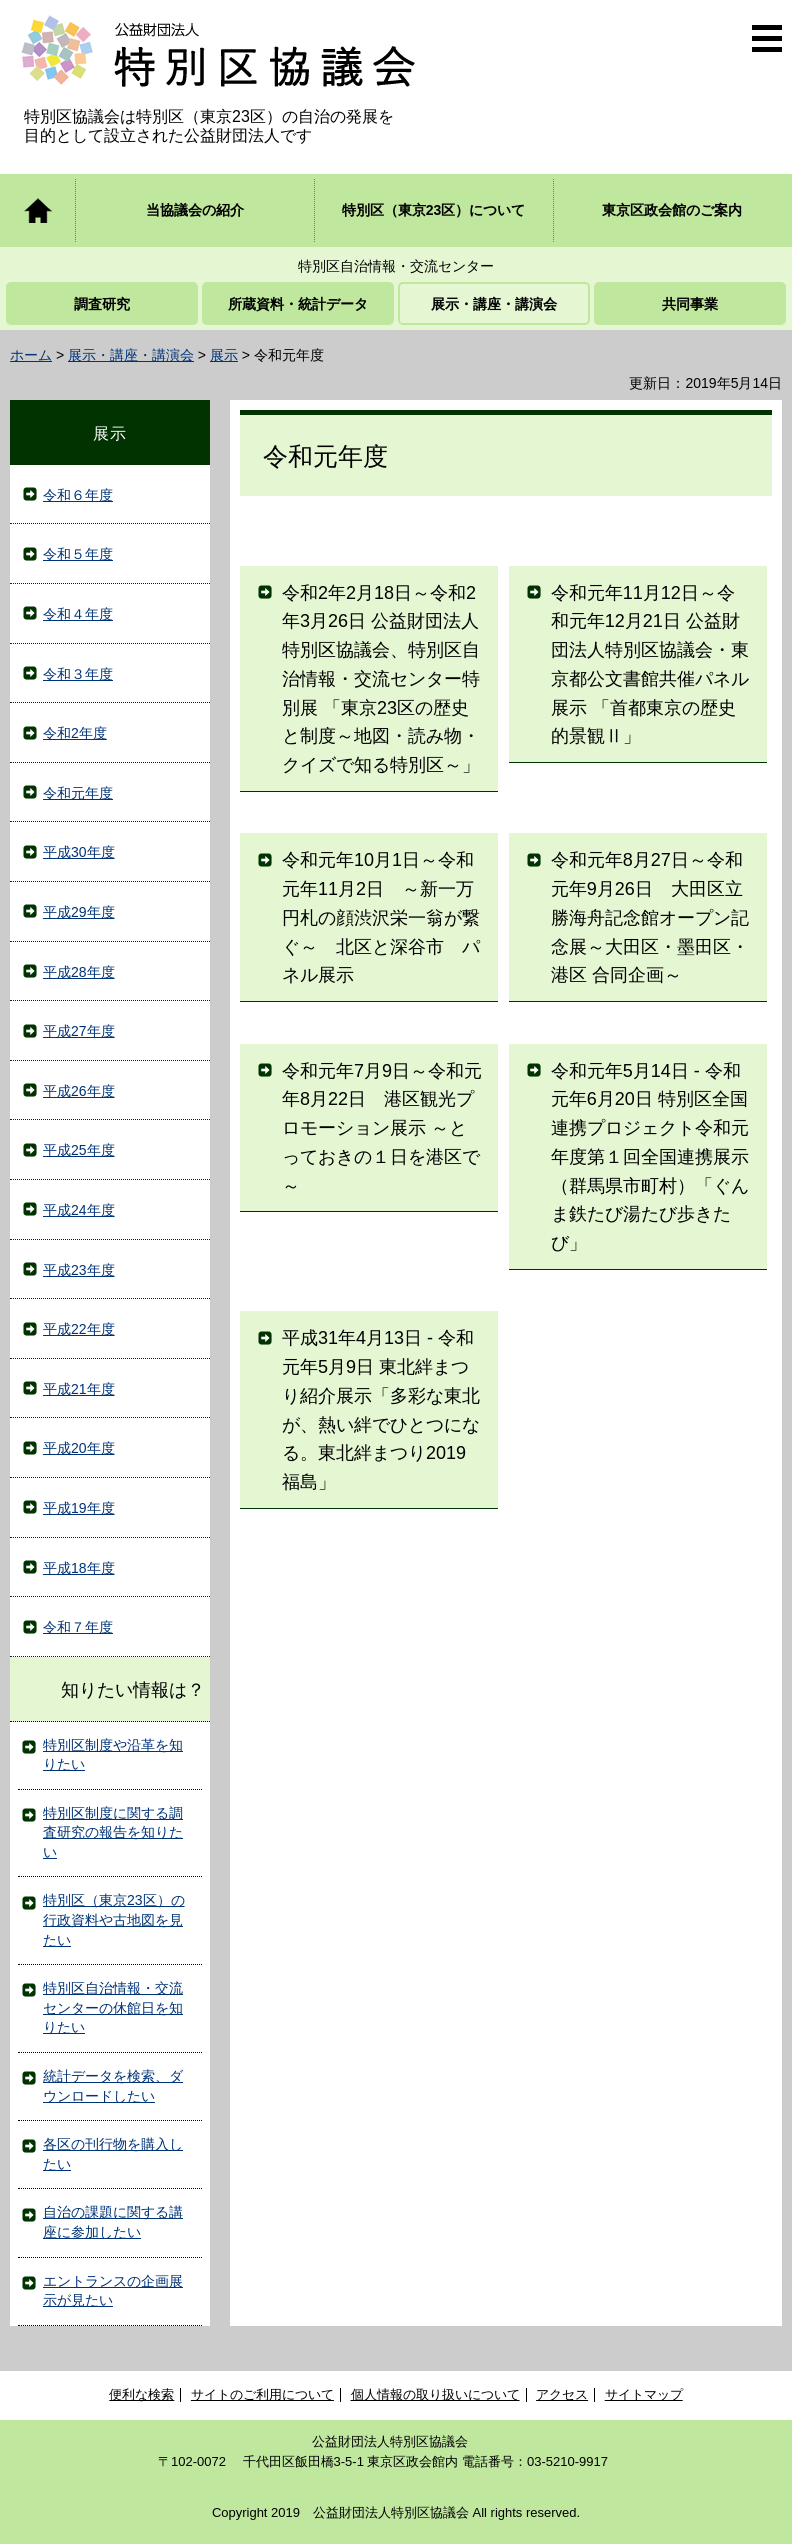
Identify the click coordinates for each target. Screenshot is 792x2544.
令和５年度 (78, 554)
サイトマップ (644, 2394)
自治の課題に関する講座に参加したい (113, 2222)
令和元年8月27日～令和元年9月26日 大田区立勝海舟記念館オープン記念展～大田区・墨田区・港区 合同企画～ (650, 917)
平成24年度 (79, 1210)
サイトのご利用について (262, 2394)
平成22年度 (79, 1329)
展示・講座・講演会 (131, 355)
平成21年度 (79, 1389)
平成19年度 (79, 1508)
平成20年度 (79, 1448)
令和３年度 (78, 674)
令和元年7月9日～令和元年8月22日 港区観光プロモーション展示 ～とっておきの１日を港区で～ (382, 1128)
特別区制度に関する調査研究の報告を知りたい (113, 1832)
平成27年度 (79, 1031)
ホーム (31, 355)
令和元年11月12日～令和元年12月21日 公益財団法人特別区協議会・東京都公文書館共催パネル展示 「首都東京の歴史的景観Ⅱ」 (650, 665)
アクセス (562, 2394)
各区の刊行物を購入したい (113, 2154)
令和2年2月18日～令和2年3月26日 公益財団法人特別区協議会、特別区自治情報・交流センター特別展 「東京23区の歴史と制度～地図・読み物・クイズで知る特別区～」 (381, 679)
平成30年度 (79, 852)
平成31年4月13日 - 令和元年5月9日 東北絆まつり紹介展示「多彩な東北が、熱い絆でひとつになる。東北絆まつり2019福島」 (381, 1410)
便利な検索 (141, 2394)
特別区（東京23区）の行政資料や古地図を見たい (114, 1919)
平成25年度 (79, 1150)
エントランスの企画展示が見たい (113, 2291)
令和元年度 (78, 793)
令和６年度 (78, 495)
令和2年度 (75, 733)
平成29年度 (79, 912)
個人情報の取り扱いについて (435, 2394)
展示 (224, 355)
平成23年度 (79, 1270)
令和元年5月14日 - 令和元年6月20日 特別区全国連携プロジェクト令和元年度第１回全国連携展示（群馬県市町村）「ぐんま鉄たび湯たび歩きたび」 (650, 1157)
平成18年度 (79, 1568)
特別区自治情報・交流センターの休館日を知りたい (113, 2007)
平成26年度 (79, 1091)
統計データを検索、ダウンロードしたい (113, 2086)
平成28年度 (79, 972)
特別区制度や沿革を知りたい (113, 1755)
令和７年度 (78, 1627)
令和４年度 (78, 614)
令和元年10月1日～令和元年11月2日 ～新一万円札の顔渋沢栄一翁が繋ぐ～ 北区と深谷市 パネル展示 (381, 917)
